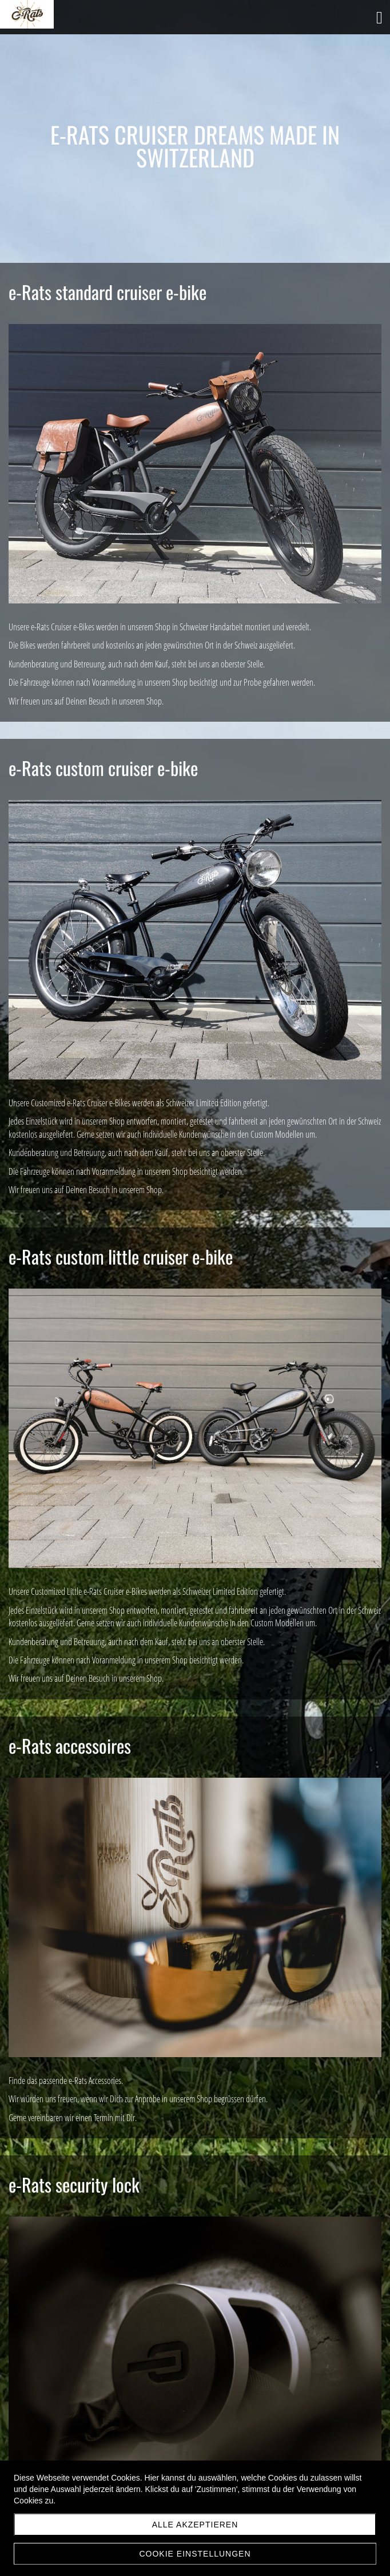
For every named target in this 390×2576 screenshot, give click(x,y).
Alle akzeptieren (195, 2524)
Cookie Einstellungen (194, 2553)
